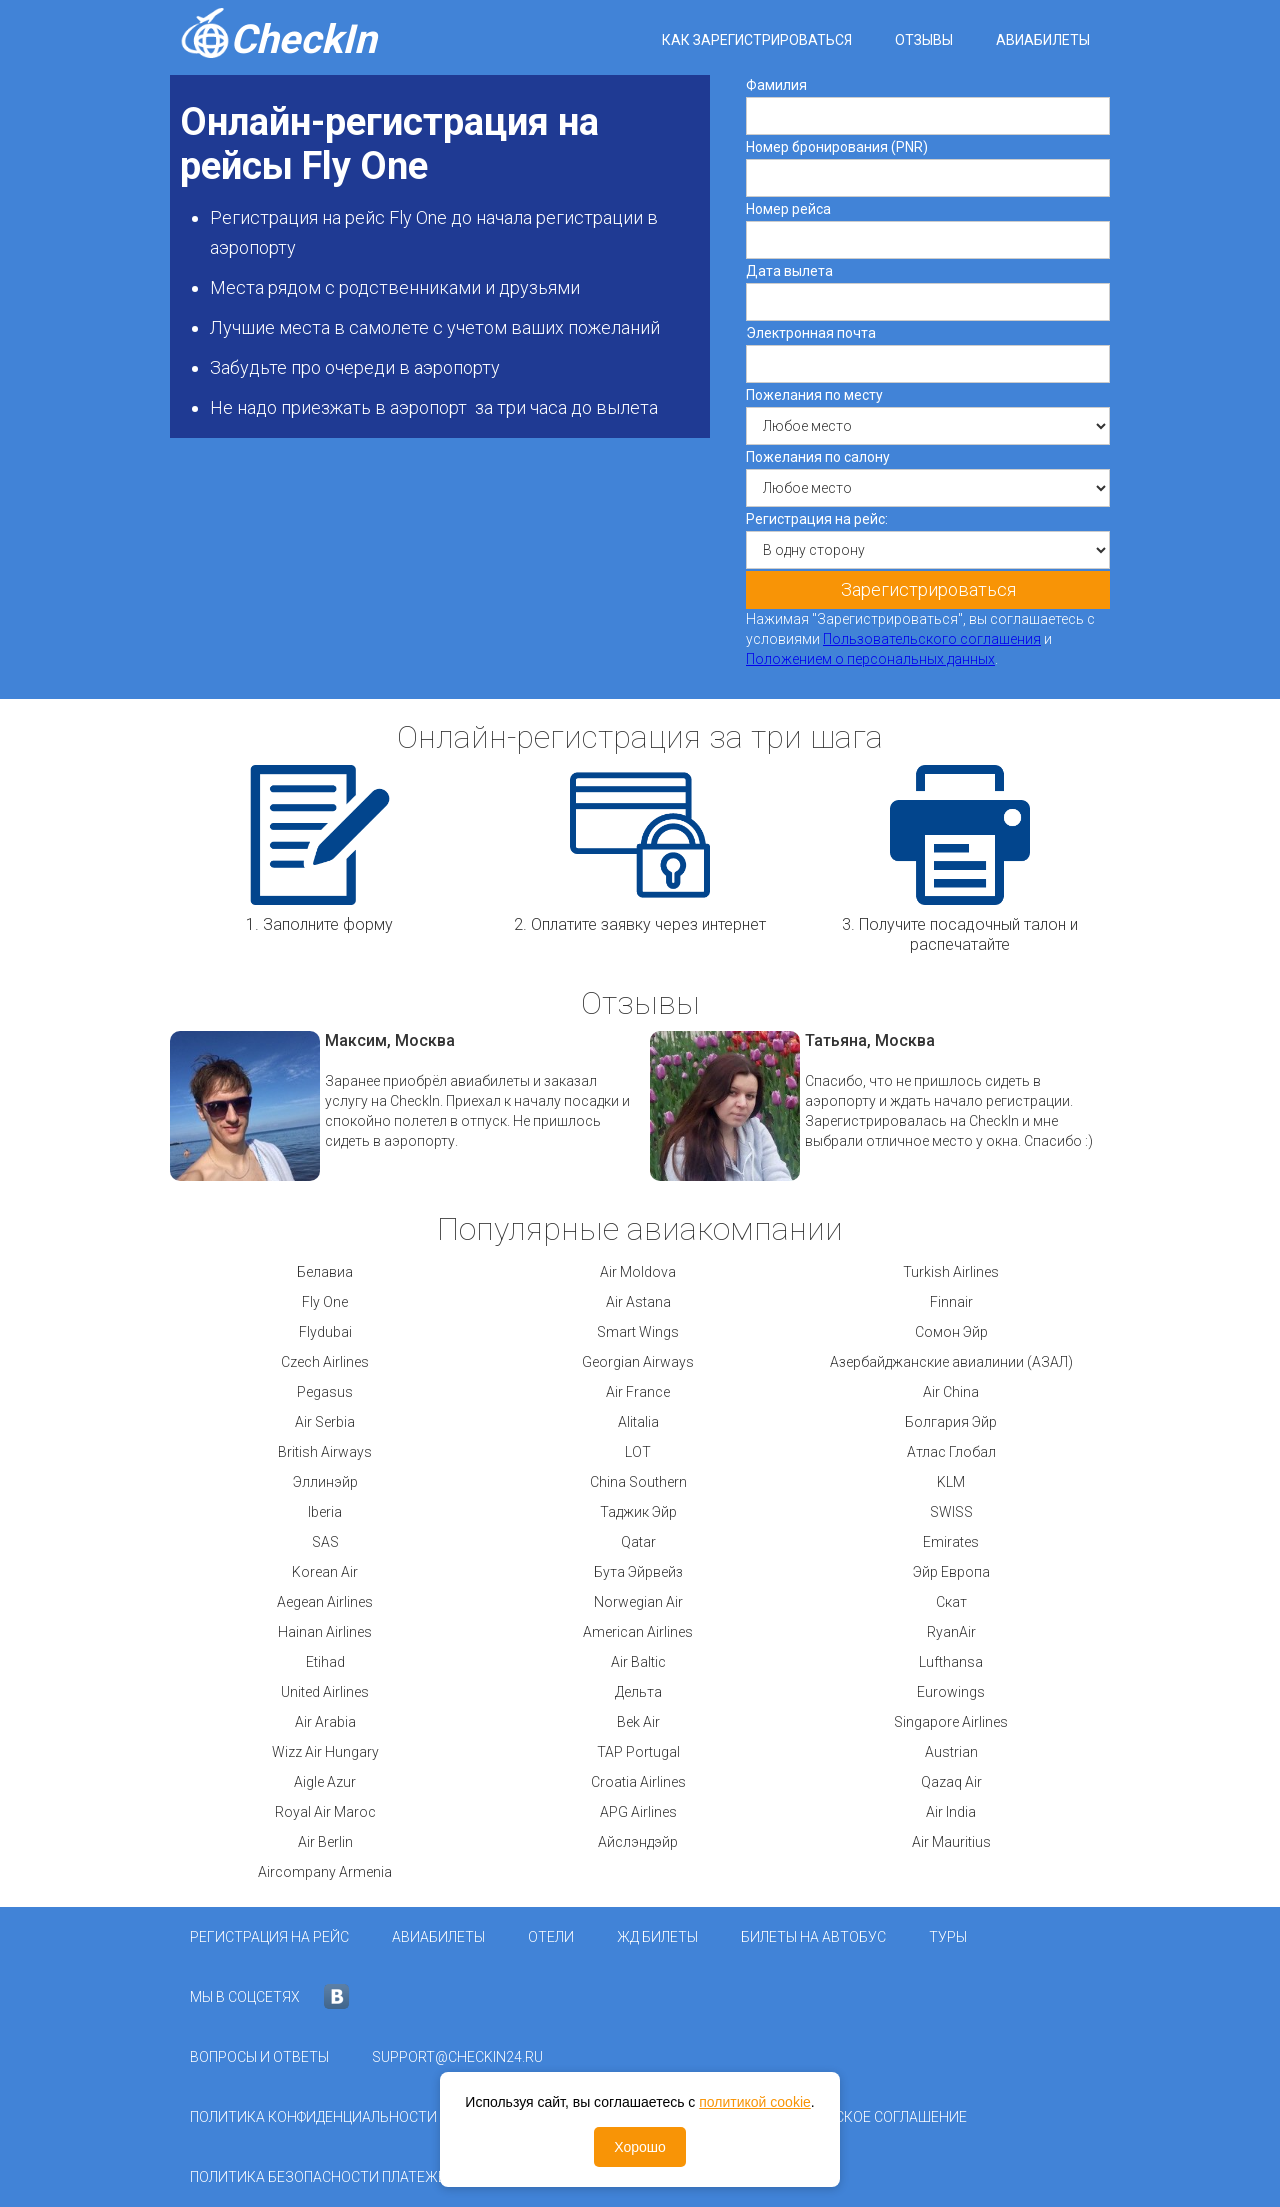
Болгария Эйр (951, 1422)
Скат (951, 1602)
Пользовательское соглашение (847, 2117)
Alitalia (638, 1422)
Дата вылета (789, 271)
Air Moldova (638, 1272)
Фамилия (776, 85)
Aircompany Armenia (325, 1872)
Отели (551, 1937)
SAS (325, 1542)
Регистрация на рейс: (817, 519)
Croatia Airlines (638, 1782)
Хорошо (640, 2147)
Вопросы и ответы (259, 2057)
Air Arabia (325, 1722)
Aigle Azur (325, 1782)
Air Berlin (325, 1842)
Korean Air (325, 1572)
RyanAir (951, 1632)
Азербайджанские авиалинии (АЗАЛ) (951, 1362)
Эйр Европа (951, 1572)
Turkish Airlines (951, 1272)
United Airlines (325, 1692)
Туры (948, 1937)
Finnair (951, 1302)
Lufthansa (951, 1662)
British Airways (325, 1452)
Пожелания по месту (814, 395)
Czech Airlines (325, 1362)
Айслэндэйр (638, 1842)
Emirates (951, 1542)
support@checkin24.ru (457, 2057)
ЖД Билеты (657, 1937)
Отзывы (924, 40)
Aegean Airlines (325, 1602)
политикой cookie (755, 2102)
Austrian (951, 1752)
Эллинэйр (325, 1482)
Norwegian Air (638, 1602)
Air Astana (638, 1302)
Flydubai (325, 1332)
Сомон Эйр (951, 1332)
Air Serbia (325, 1422)
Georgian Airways (638, 1362)
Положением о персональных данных (870, 659)
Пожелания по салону (818, 457)
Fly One (325, 1302)
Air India (951, 1812)
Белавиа (325, 1272)
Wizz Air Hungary (325, 1752)
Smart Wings (638, 1332)
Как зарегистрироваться (757, 40)
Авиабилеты (1043, 40)
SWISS (951, 1512)
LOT (638, 1452)
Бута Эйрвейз (638, 1572)
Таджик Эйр (638, 1512)
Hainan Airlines (325, 1632)
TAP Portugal (638, 1752)
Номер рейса (788, 209)
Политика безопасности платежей (323, 2177)
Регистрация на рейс (269, 1937)
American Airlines (638, 1632)
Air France (638, 1392)
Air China (951, 1392)
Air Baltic (638, 1662)
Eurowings (951, 1692)
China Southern (638, 1482)
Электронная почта (811, 333)
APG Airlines (638, 1812)
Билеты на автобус (813, 1937)
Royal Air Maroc (325, 1812)
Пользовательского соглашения (932, 639)
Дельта (638, 1692)
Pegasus (325, 1392)
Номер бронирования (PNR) (837, 147)
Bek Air (638, 1722)
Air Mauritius (951, 1842)
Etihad (325, 1662)
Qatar (638, 1542)
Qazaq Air (951, 1782)
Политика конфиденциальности (313, 2117)
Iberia (325, 1512)
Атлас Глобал (951, 1452)
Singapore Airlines (951, 1722)
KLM (951, 1482)
